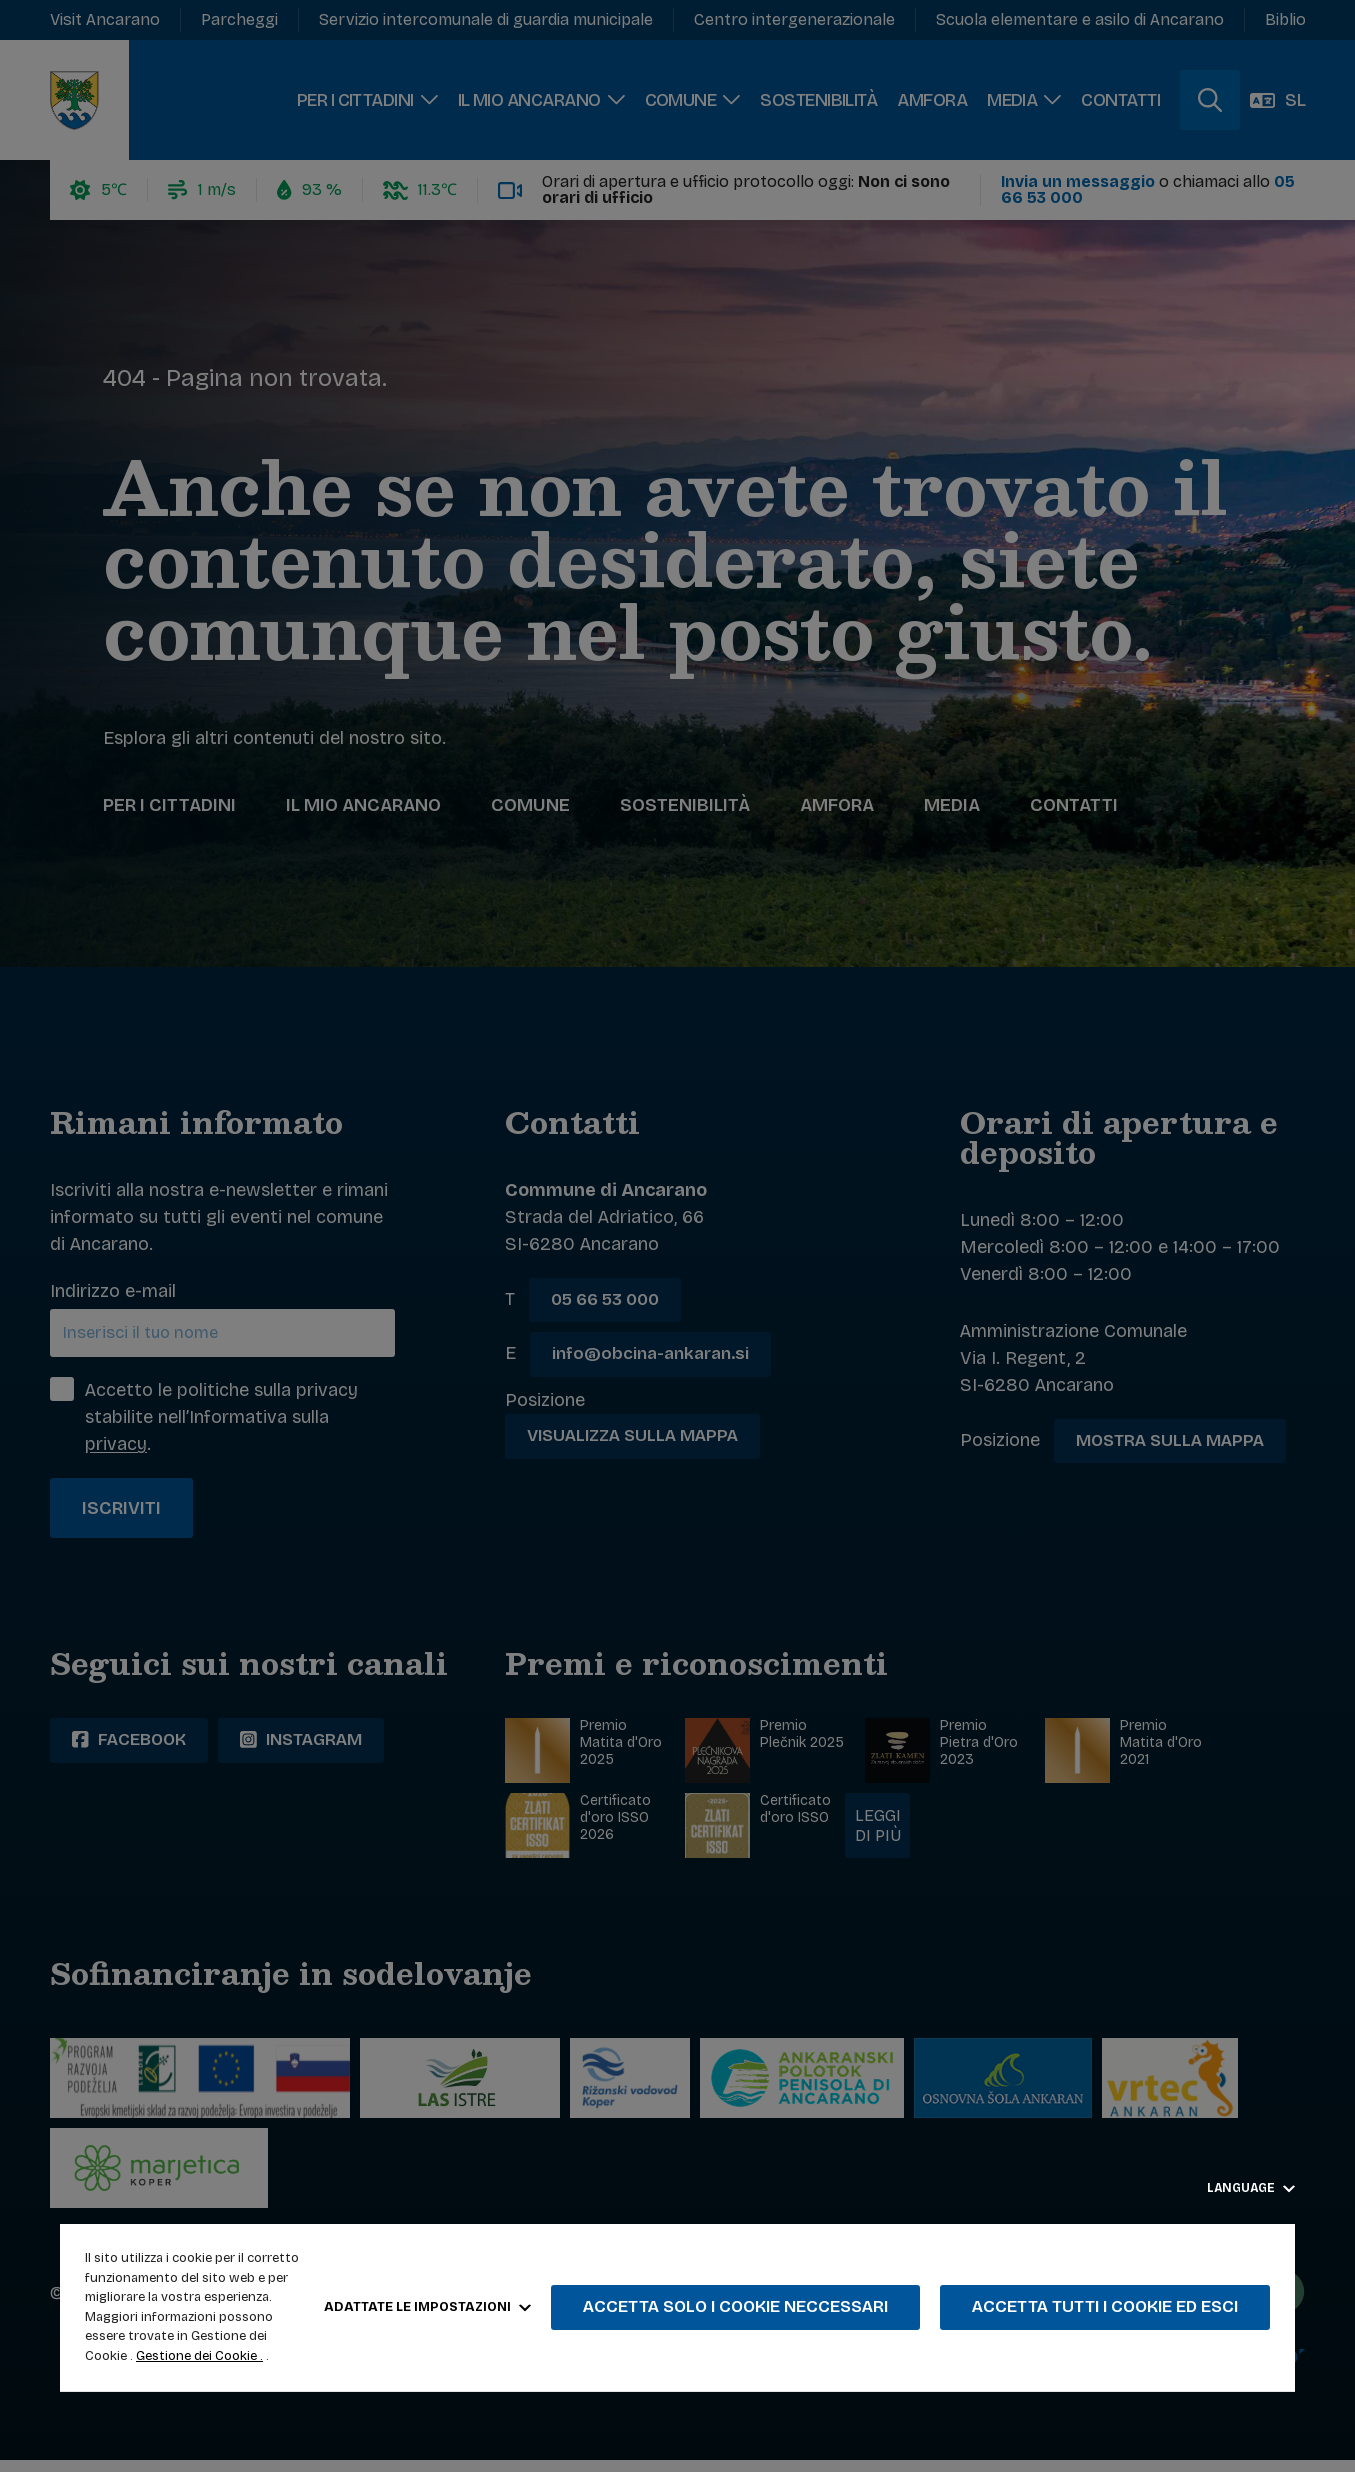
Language (1251, 2188)
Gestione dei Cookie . (199, 2356)
